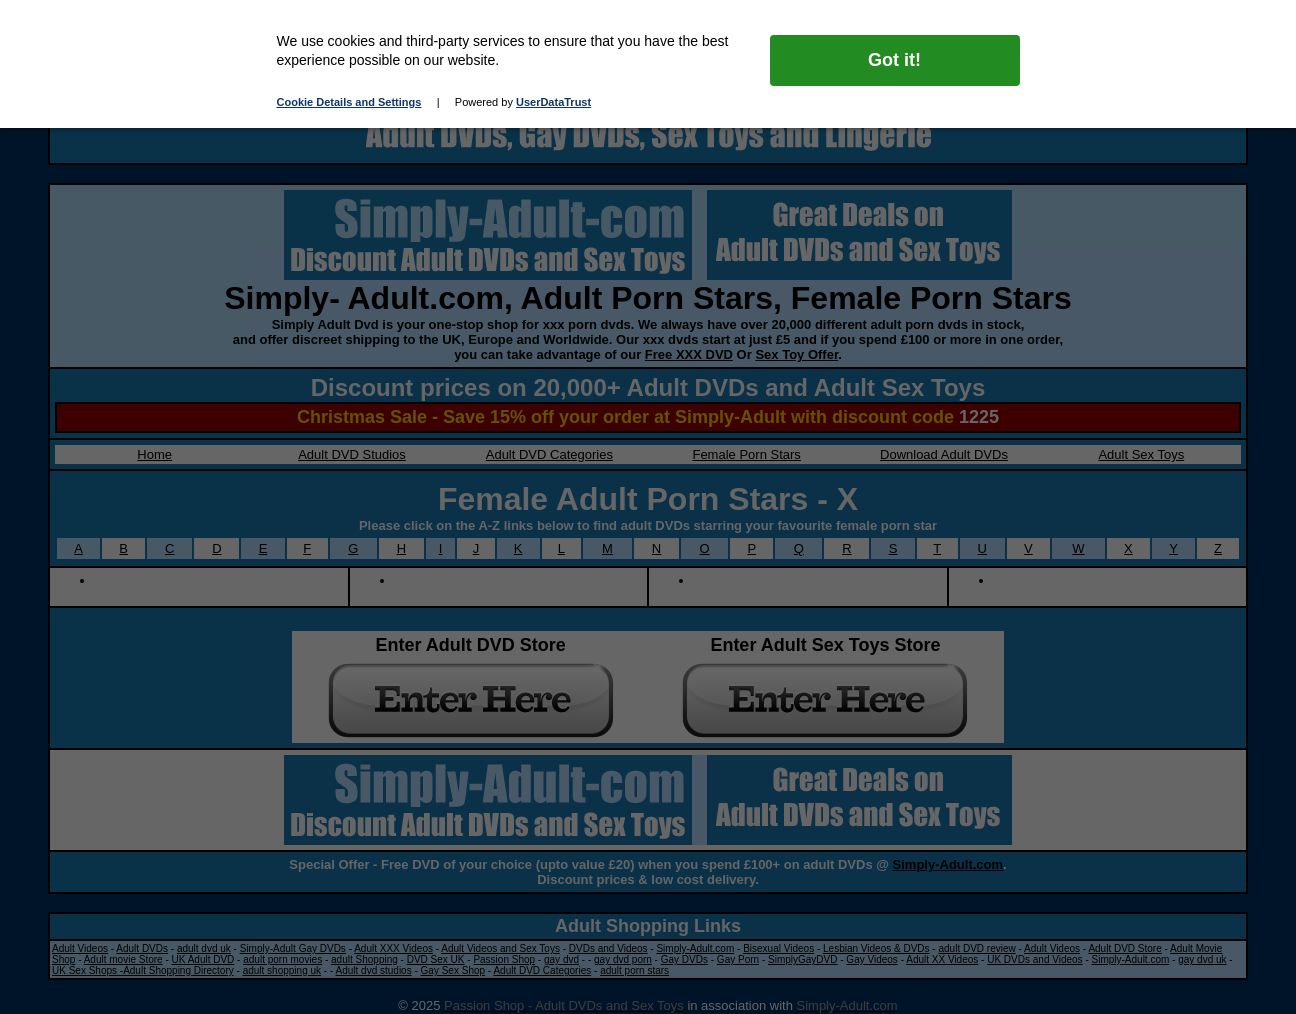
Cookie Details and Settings (349, 102)
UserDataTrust (553, 102)
